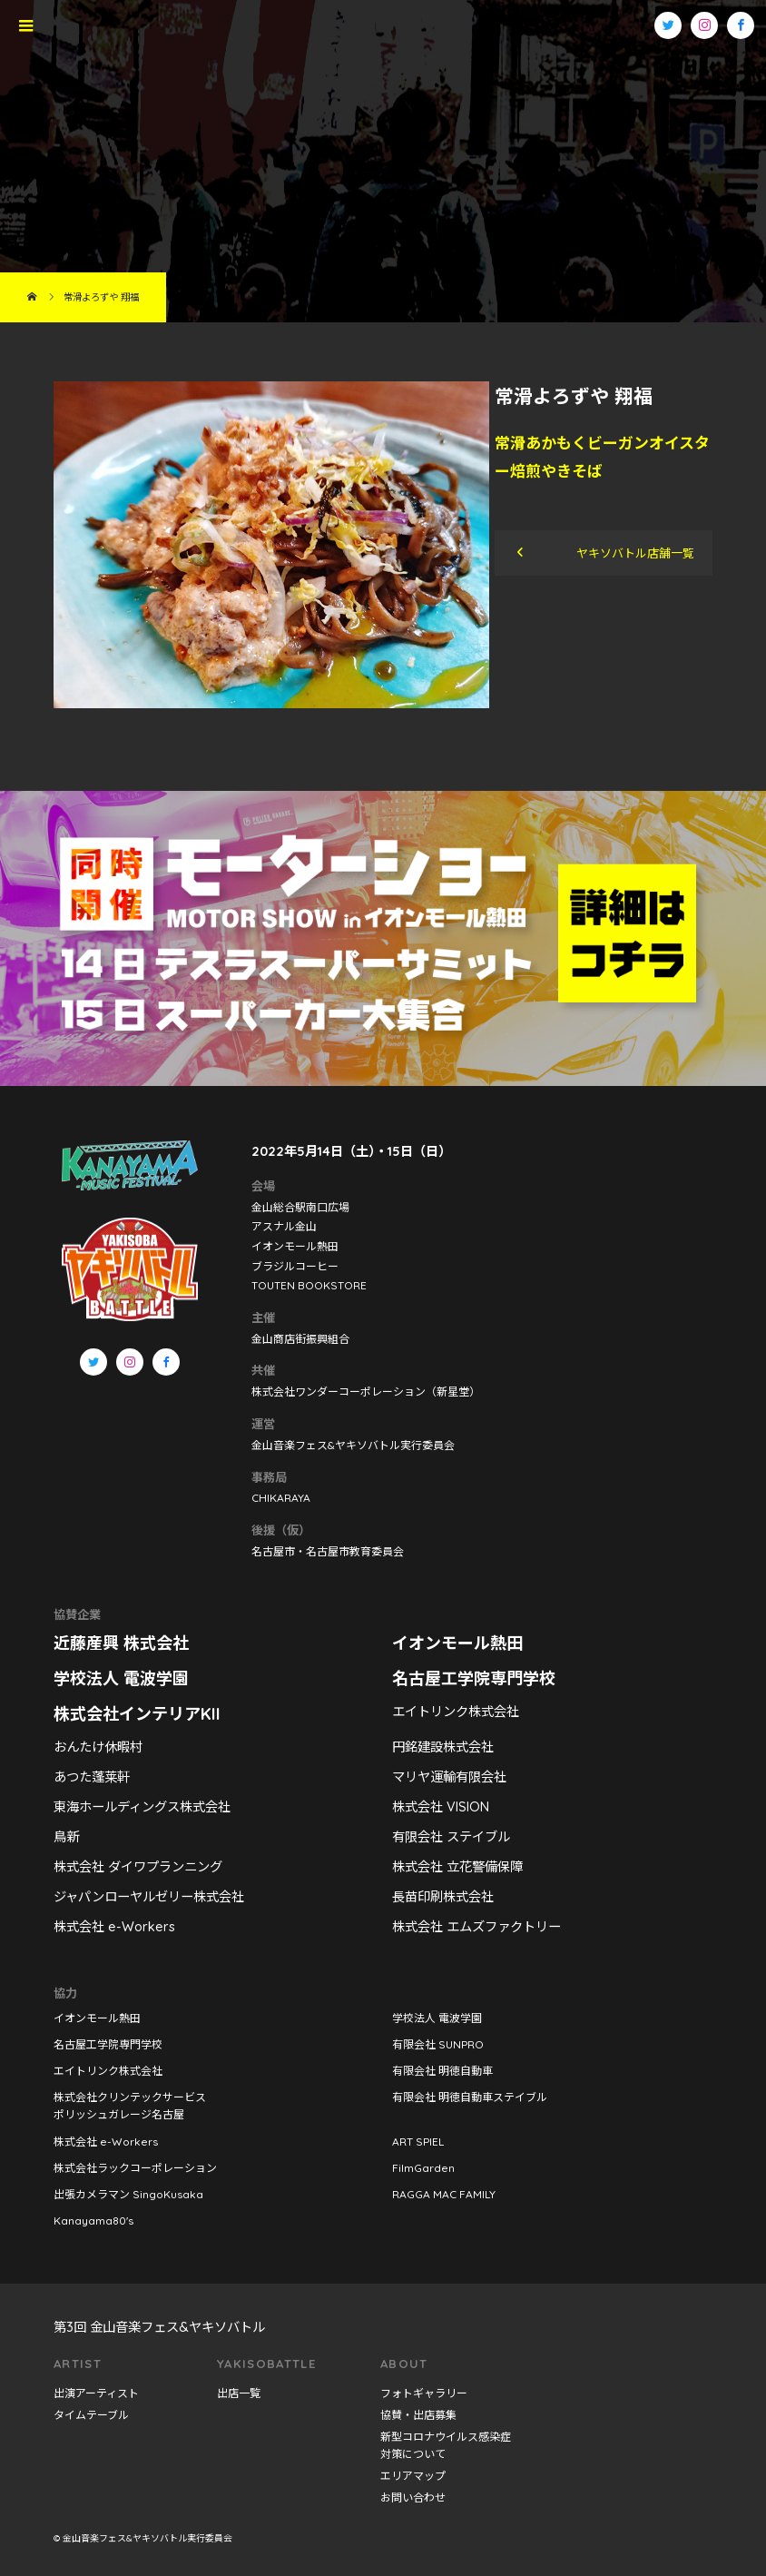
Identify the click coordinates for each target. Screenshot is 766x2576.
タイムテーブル (91, 2415)
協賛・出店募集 (418, 2415)
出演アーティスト (96, 2393)
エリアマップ (413, 2475)
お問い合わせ (413, 2497)
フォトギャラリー (423, 2393)
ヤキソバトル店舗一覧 (635, 553)
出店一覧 (238, 2393)
